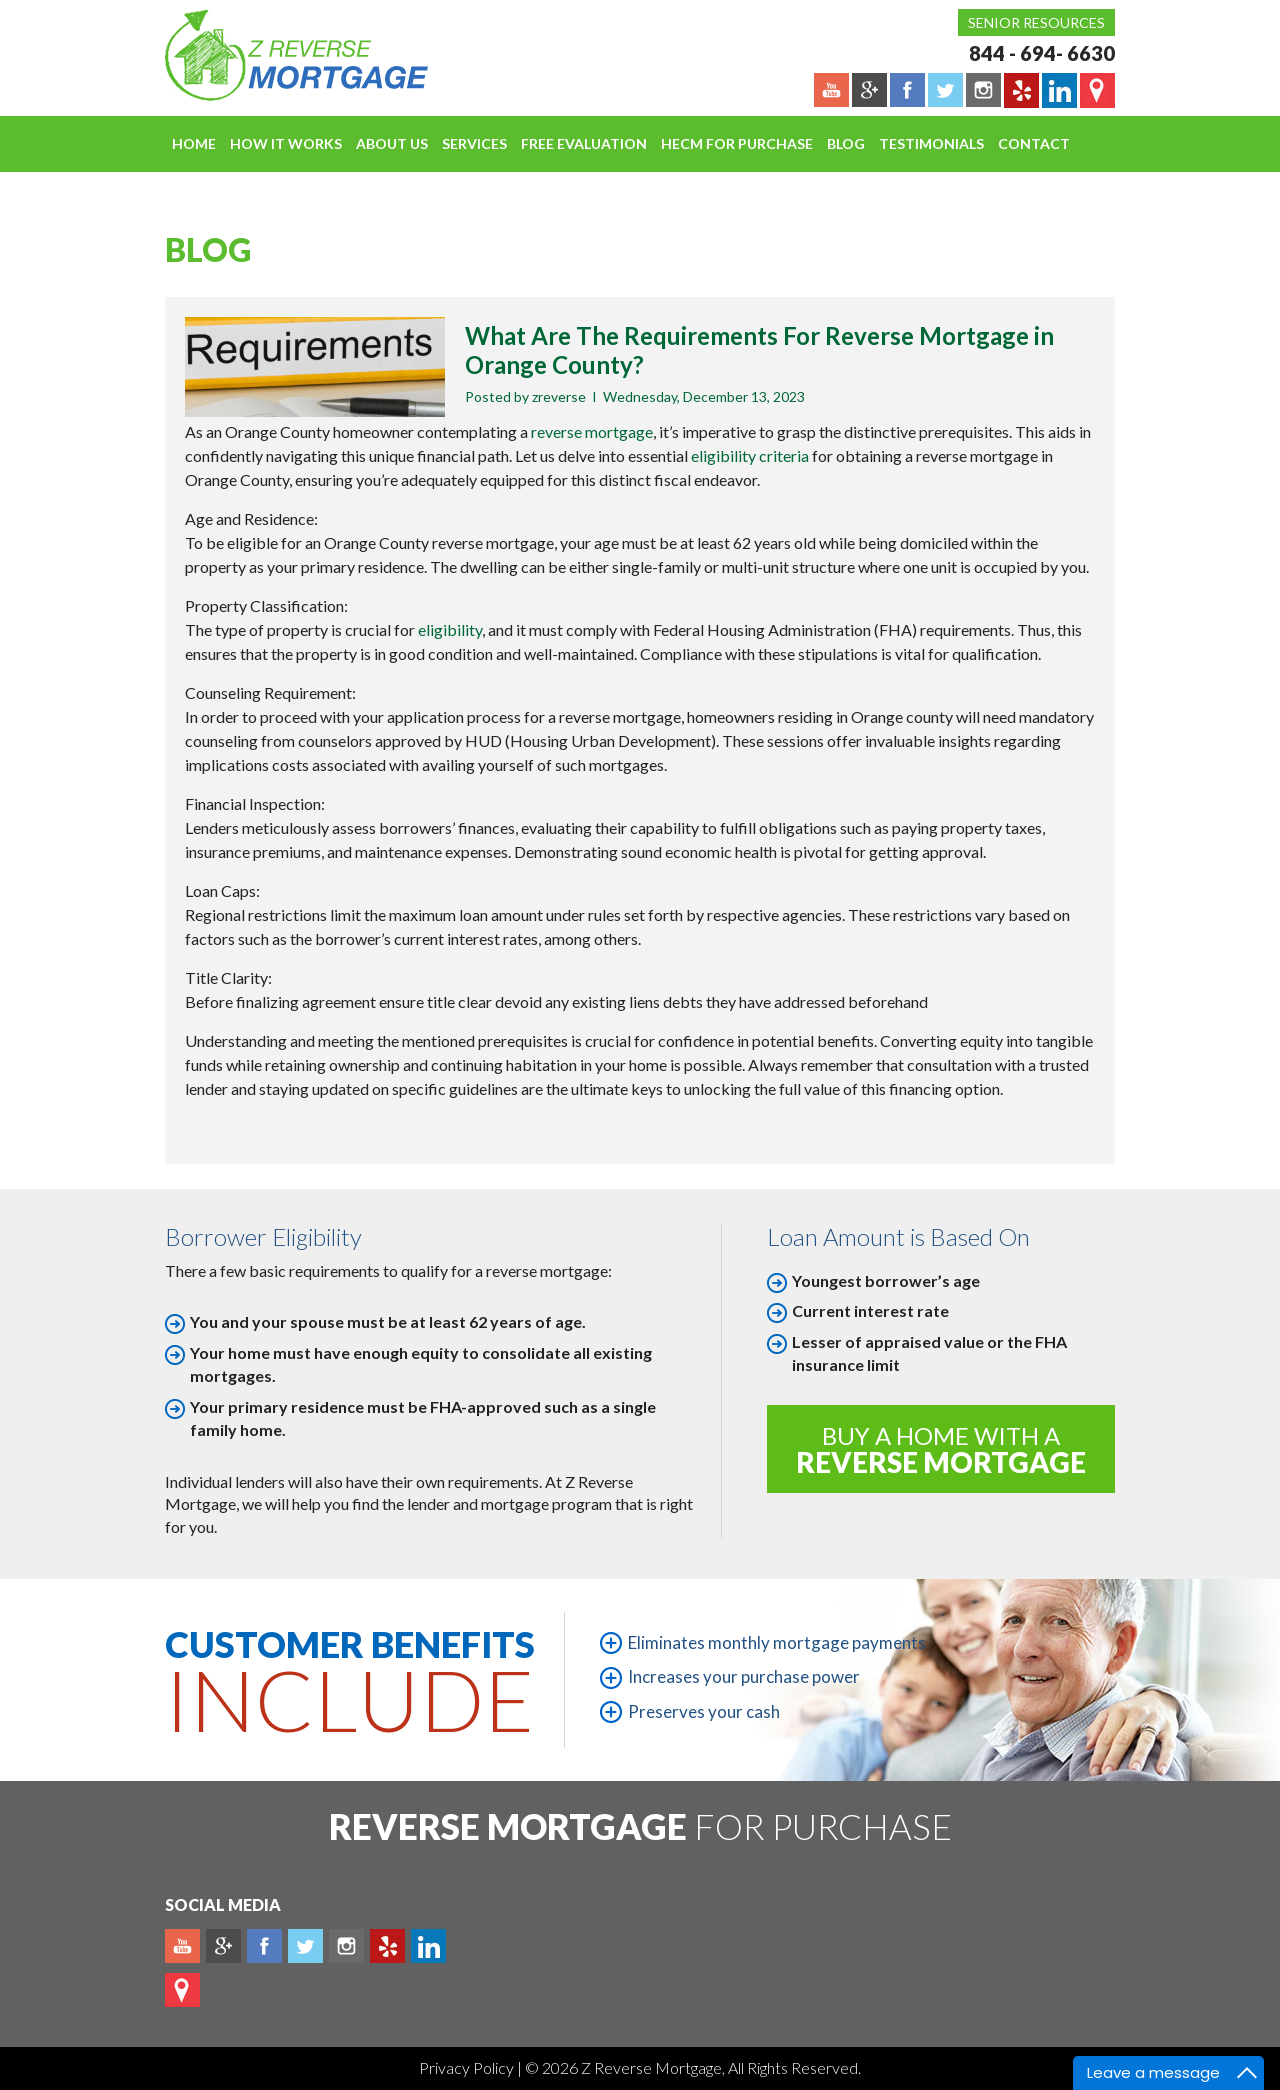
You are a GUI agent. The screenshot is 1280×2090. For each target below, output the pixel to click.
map (182, 1990)
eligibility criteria (750, 455)
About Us (392, 143)
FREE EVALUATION (584, 143)
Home (194, 143)
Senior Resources (1036, 22)
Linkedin (428, 1946)
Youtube (182, 1946)
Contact (1034, 143)
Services (474, 143)
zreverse (559, 396)
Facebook (264, 1946)
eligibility (450, 629)
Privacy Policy (468, 2067)
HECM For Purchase (737, 143)
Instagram (346, 1946)
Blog (846, 143)
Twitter (305, 1946)
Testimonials (931, 143)
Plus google (223, 1946)
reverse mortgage (592, 431)
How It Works (286, 143)
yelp (387, 1946)
